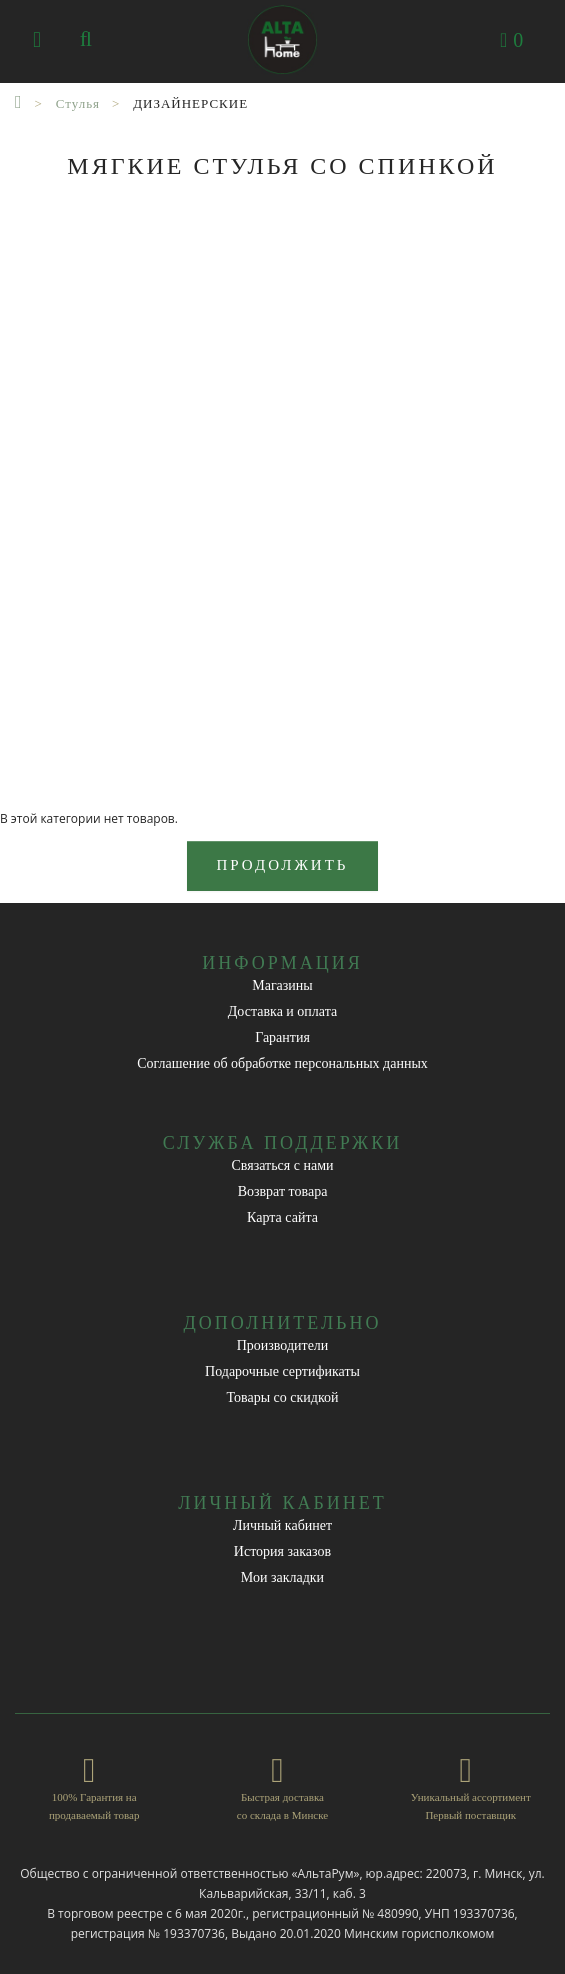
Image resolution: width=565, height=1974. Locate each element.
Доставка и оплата (282, 1011)
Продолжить (283, 865)
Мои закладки (282, 1577)
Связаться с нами (282, 1165)
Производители (283, 1345)
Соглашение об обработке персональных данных (282, 1063)
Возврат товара (283, 1191)
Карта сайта (282, 1217)
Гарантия (282, 1037)
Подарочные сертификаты (282, 1371)
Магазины (282, 985)
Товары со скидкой (283, 1397)
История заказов (282, 1551)
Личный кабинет (282, 1525)
